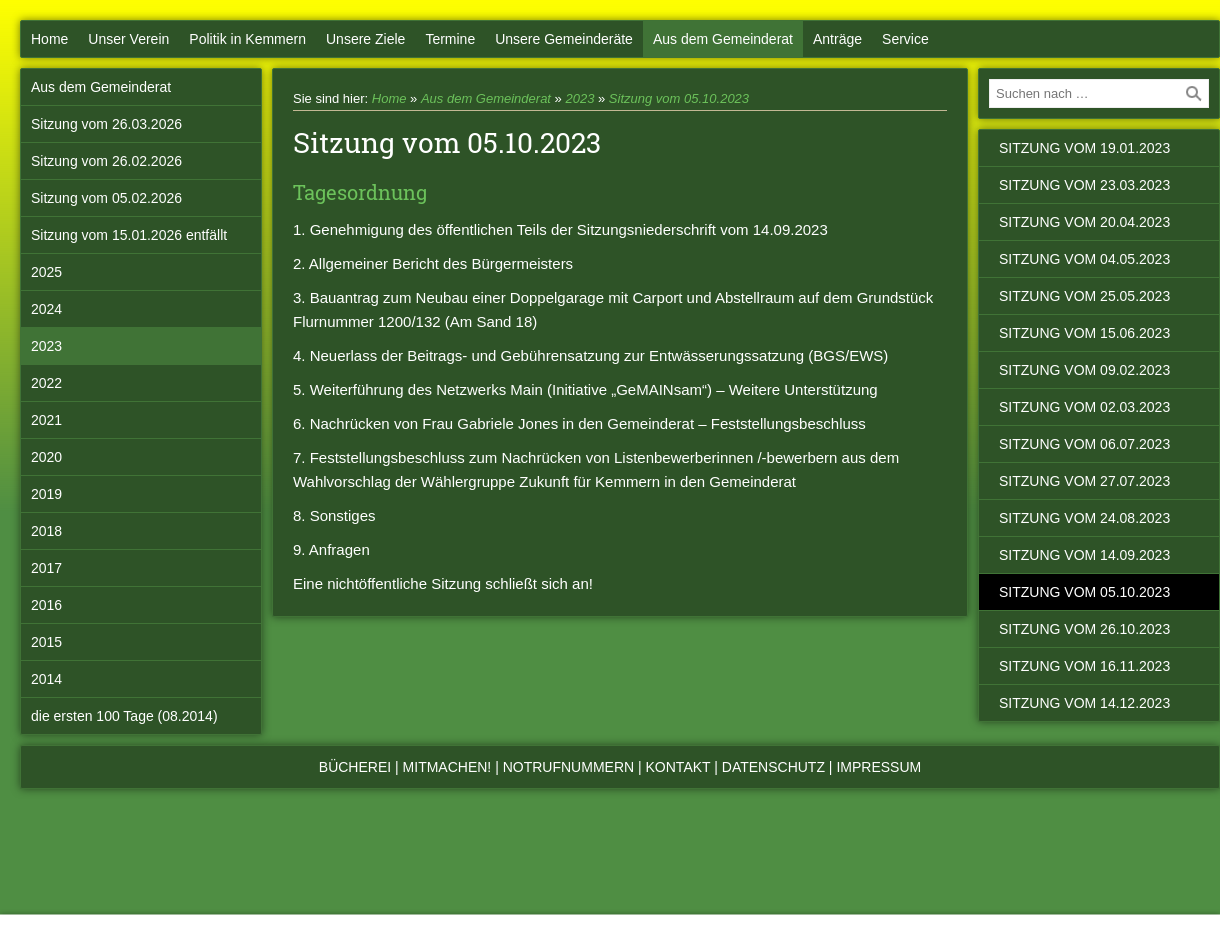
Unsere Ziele (365, 39)
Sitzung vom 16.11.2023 (1084, 666)
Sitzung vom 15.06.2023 (1084, 333)
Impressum (878, 767)
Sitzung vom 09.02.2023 (1084, 370)
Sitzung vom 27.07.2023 (1084, 481)
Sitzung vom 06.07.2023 (1084, 444)
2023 (46, 346)
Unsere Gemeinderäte (564, 39)
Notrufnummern (568, 767)
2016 (46, 605)
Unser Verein (128, 39)
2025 (46, 272)
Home (49, 39)
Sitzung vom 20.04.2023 (1084, 222)
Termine (450, 39)
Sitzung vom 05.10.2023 (679, 98)
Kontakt (678, 767)
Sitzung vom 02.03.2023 (1084, 407)
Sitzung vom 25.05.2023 (1084, 296)
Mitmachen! (447, 767)
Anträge (837, 39)
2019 (46, 494)
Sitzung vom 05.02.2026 (106, 198)
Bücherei (355, 767)
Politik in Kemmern (247, 39)
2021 (46, 420)
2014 (46, 679)
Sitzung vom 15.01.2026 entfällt (129, 235)
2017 (46, 568)
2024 (46, 309)
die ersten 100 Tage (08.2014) (124, 716)
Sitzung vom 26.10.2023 (1084, 629)
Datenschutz (773, 767)
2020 (46, 457)
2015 (46, 642)
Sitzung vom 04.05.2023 (1084, 259)
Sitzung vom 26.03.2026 (106, 124)
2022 (46, 383)
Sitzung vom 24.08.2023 (1084, 518)
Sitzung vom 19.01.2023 (1084, 148)
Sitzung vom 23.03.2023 (1084, 185)
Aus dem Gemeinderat (723, 39)
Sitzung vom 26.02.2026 (106, 161)
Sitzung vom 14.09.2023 (1084, 555)
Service (905, 39)
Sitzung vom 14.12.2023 (1084, 703)
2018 (46, 531)
